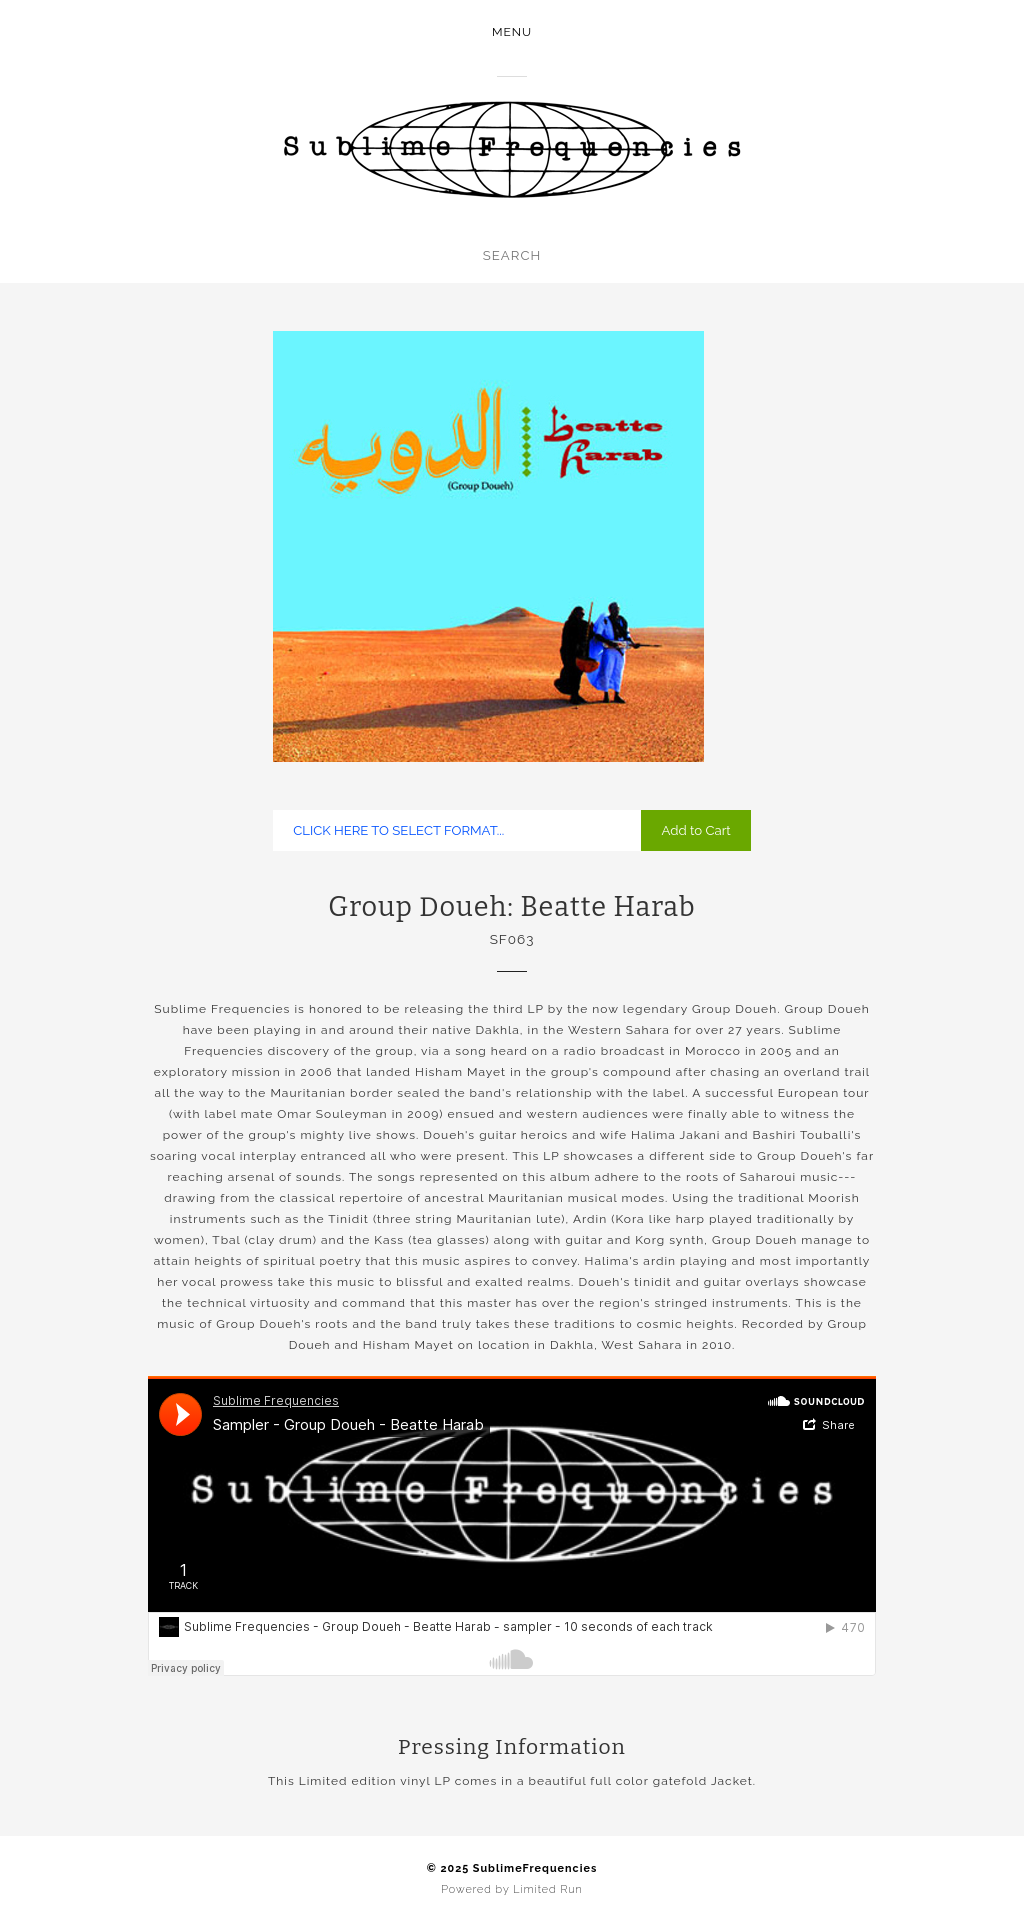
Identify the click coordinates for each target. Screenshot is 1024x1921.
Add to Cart (695, 830)
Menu (512, 32)
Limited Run (547, 1889)
